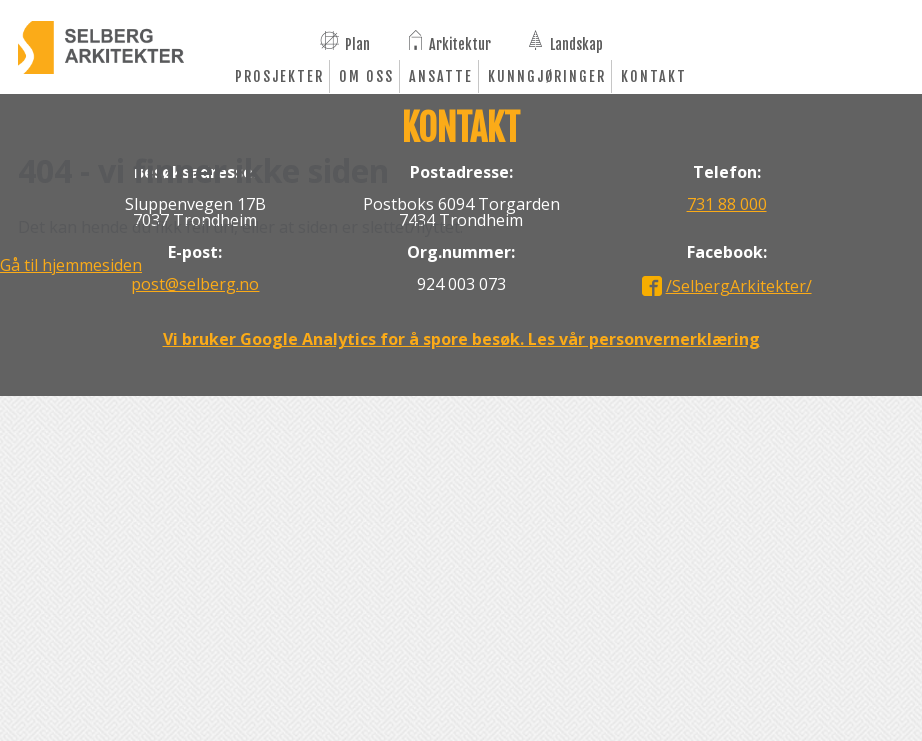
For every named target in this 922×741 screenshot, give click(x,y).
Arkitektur (460, 43)
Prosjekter (279, 76)
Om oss (366, 76)
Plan (357, 43)
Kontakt (654, 76)
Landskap (576, 43)
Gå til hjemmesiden (71, 265)
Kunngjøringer (547, 76)
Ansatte (441, 76)
